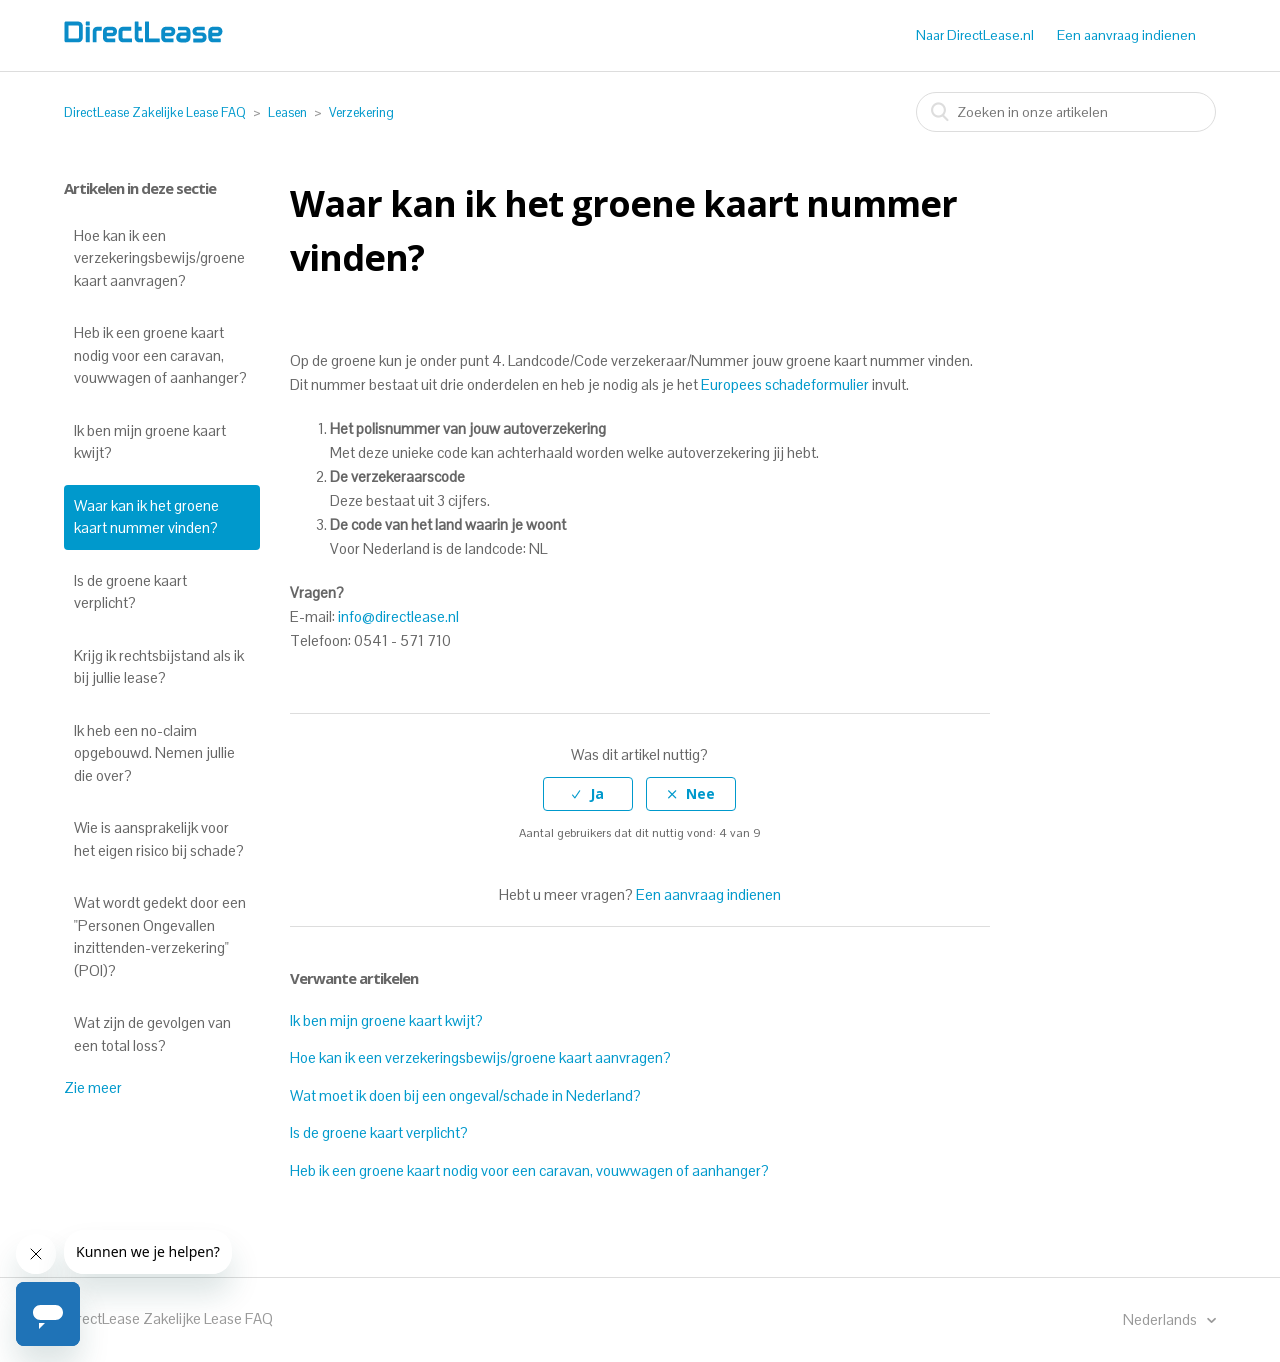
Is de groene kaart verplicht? (130, 592)
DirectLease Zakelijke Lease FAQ (155, 112)
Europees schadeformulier (785, 384)
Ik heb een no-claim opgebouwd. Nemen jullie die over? (154, 753)
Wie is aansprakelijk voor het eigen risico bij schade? (159, 839)
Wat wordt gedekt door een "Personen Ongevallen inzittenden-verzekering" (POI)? (160, 936)
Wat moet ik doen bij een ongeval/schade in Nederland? (465, 1095)
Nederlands (1161, 1319)
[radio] (588, 794)
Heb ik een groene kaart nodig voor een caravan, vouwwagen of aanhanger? (160, 355)
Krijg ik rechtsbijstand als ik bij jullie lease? (159, 667)
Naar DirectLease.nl (975, 35)
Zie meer (93, 1087)
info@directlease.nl (398, 616)
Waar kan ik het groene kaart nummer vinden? (146, 517)
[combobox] (1066, 112)
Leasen (287, 112)
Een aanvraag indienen (1126, 35)
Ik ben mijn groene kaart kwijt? (150, 442)
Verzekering (361, 112)
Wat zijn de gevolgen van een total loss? (152, 1034)
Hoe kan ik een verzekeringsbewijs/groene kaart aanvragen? (159, 258)
